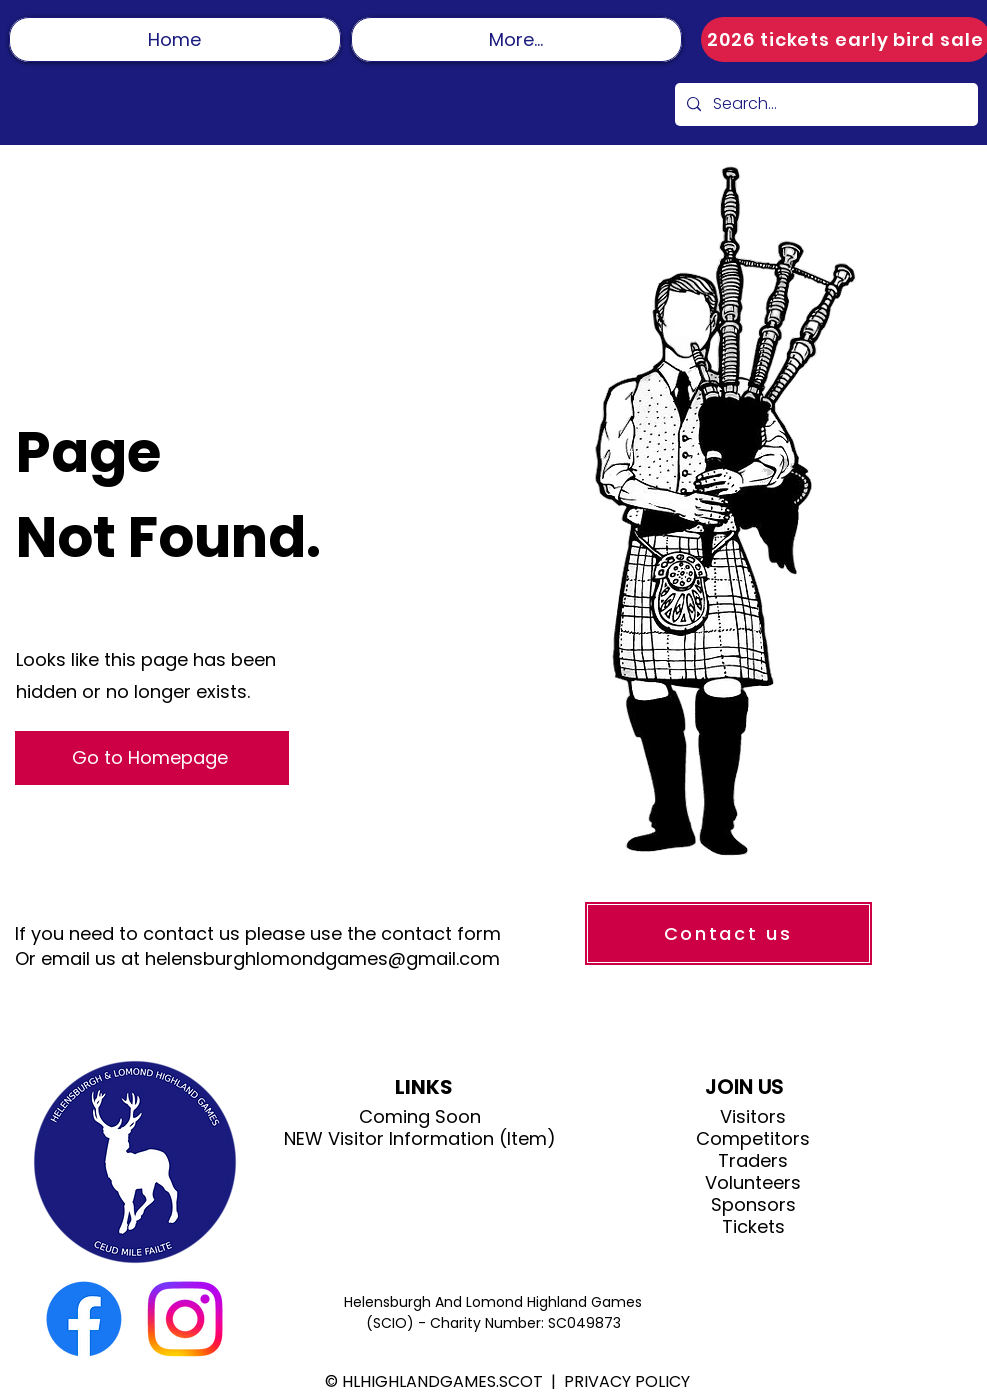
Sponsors (753, 1205)
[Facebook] (84, 1319)
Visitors (753, 1117)
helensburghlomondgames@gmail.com (322, 958)
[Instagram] (185, 1319)
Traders (753, 1161)
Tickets (753, 1227)
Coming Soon (420, 1117)
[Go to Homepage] (152, 758)
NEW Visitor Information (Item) (420, 1139)
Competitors (753, 1139)
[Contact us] (728, 933)
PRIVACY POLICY (627, 1381)
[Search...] (824, 104)
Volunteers (753, 1183)
